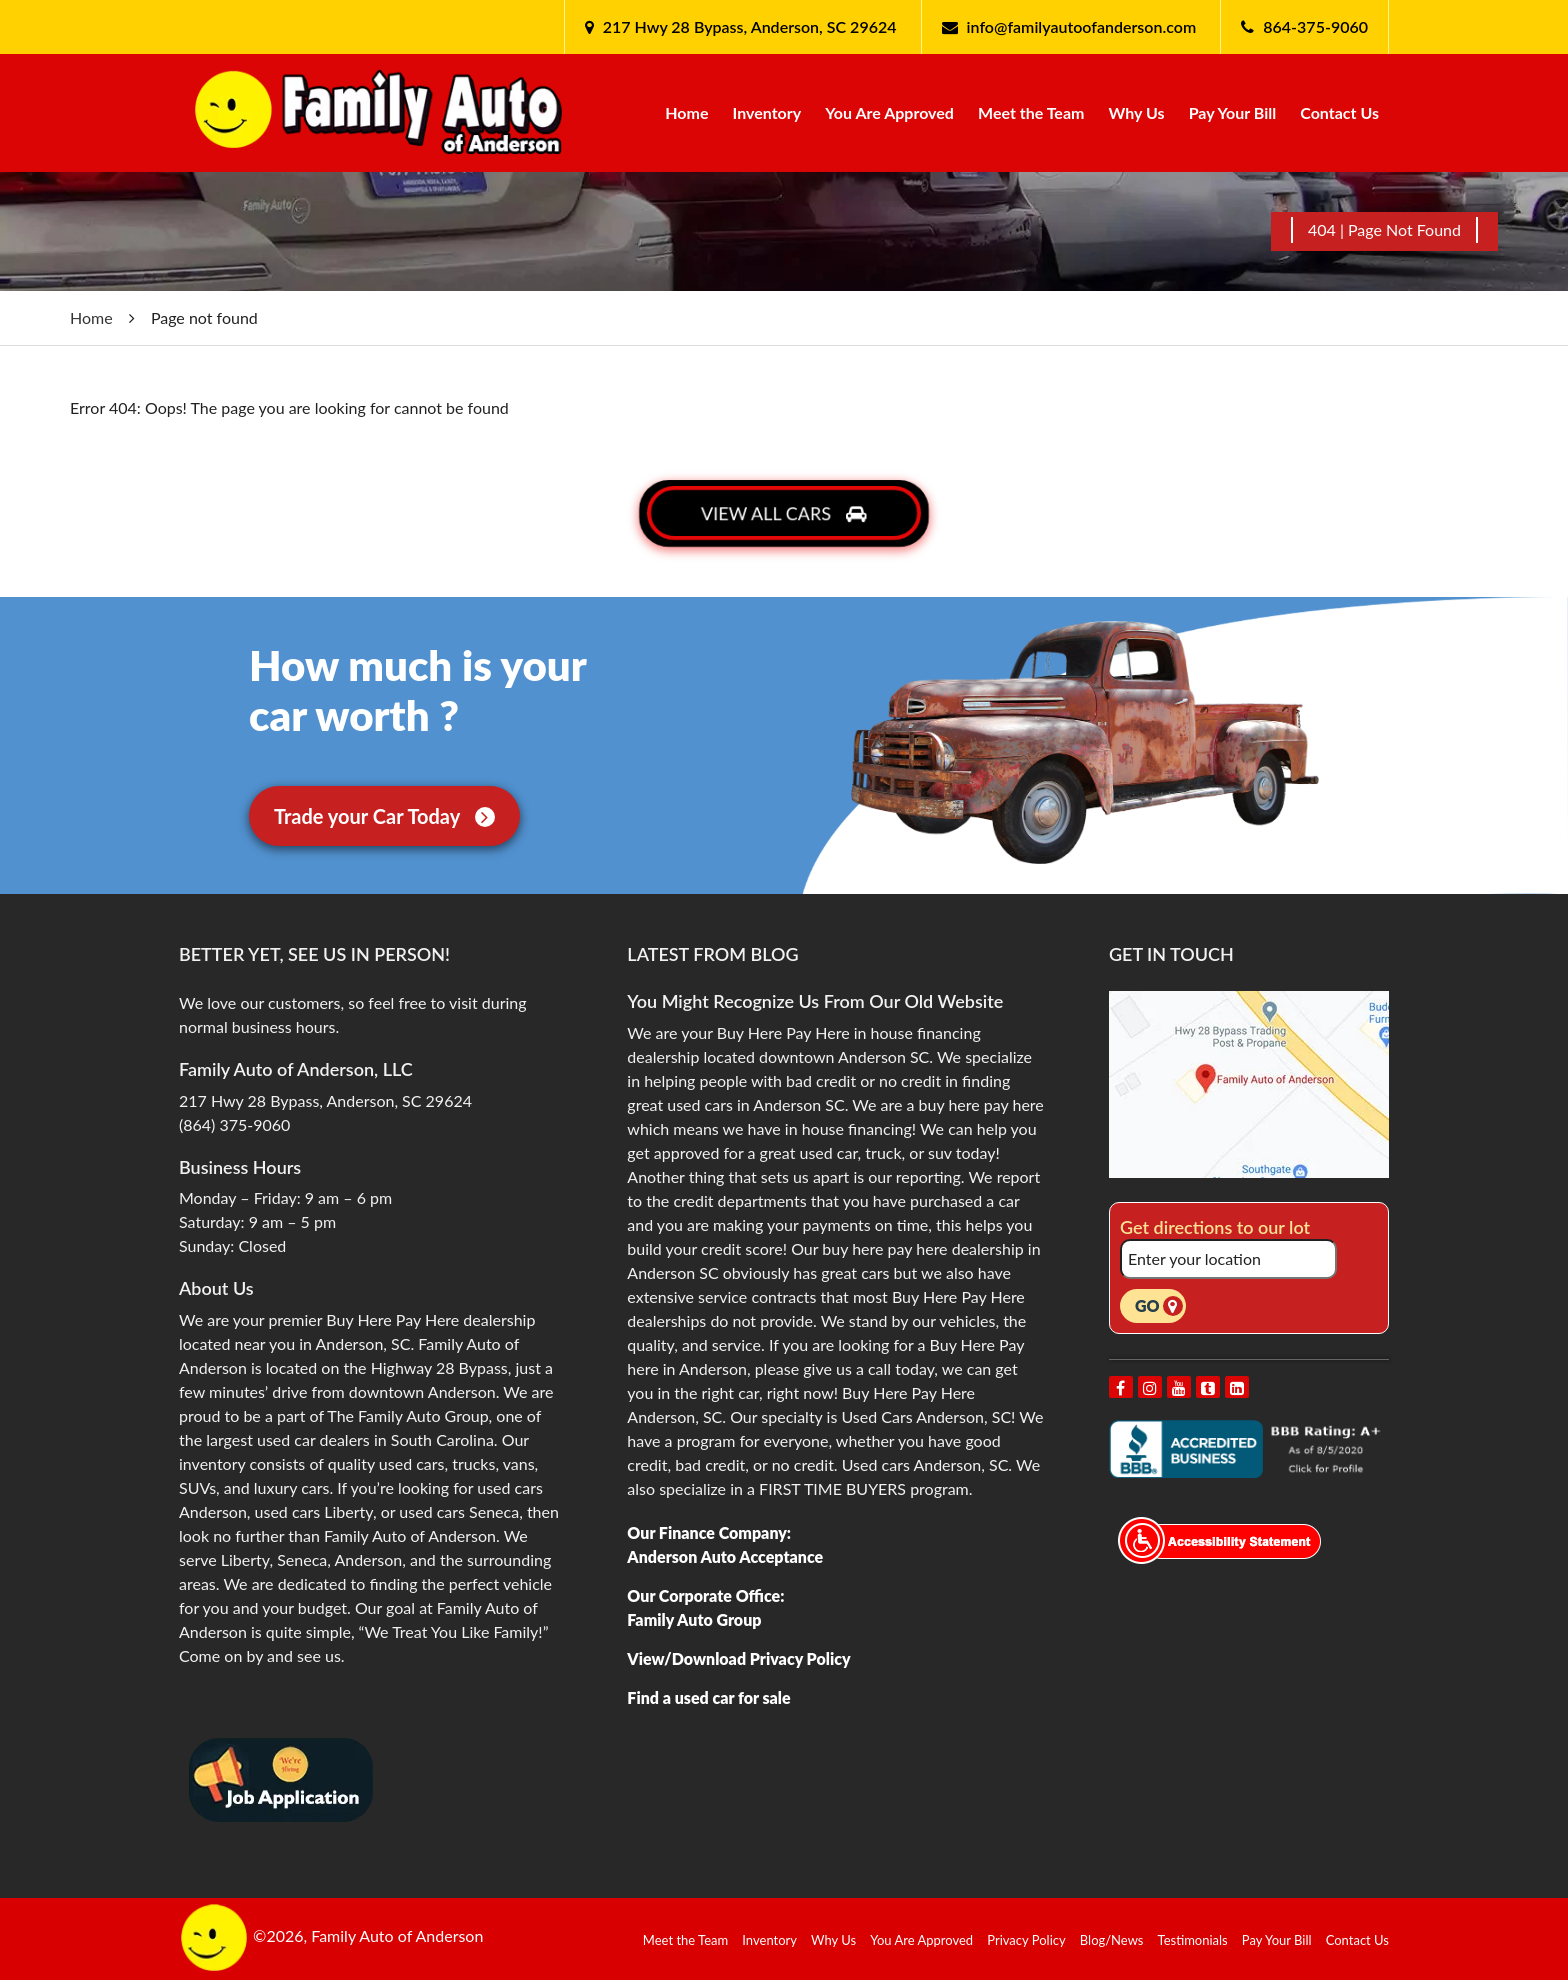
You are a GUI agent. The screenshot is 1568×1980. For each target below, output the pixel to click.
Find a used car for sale (708, 1697)
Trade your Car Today (384, 816)
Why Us (1137, 112)
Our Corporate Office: (705, 1595)
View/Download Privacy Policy (738, 1658)
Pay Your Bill (1233, 112)
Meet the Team (1031, 112)
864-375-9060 (1315, 26)
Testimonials (1193, 1940)
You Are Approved (889, 112)
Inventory (767, 112)
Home (686, 112)
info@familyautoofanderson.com (1082, 26)
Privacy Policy (1026, 1940)
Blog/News (1112, 1940)
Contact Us (1339, 112)
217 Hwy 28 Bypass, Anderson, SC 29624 (748, 26)
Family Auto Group (694, 1619)
